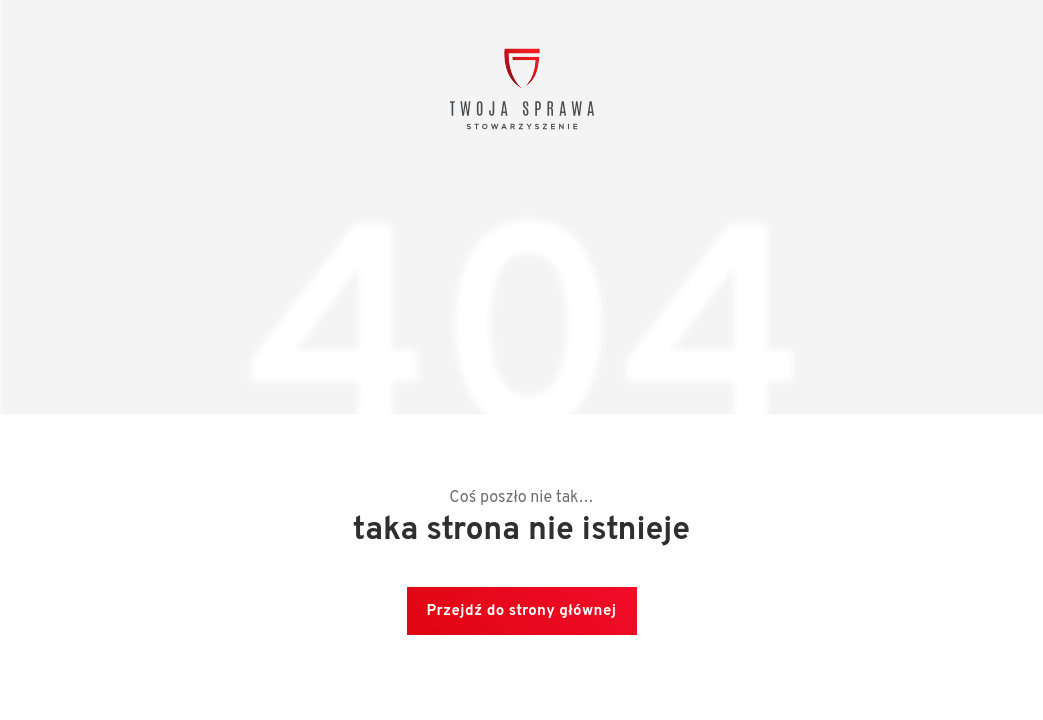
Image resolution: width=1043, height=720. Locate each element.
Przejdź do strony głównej (522, 611)
